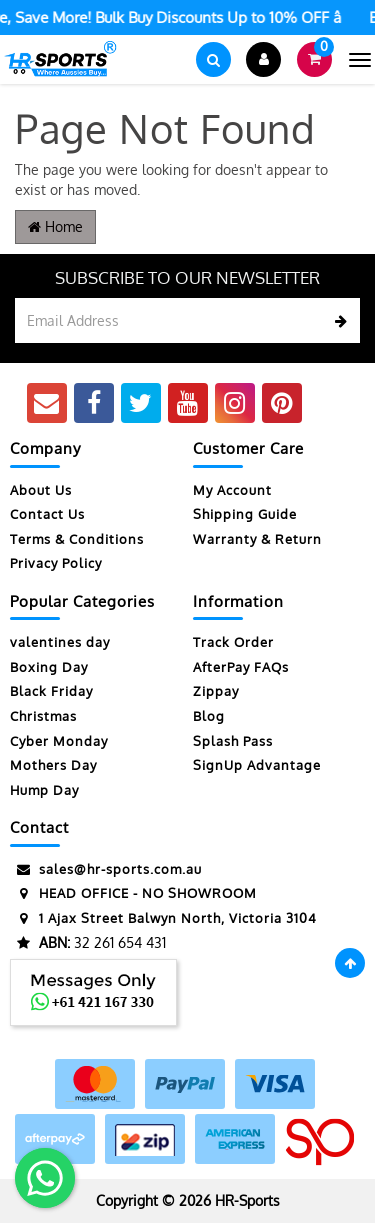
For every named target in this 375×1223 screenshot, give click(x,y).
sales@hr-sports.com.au (106, 869)
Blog (209, 716)
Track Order (233, 642)
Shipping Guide (245, 514)
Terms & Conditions (77, 539)
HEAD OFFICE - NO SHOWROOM (133, 893)
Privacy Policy (56, 563)
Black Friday (51, 691)
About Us (41, 490)
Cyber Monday (59, 741)
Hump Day (44, 790)
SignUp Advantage (257, 765)
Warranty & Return (257, 539)
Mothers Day (53, 765)
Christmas (43, 716)
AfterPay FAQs (241, 667)
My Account (232, 490)
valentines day (60, 642)
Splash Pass (233, 741)
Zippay (216, 691)
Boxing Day (49, 667)
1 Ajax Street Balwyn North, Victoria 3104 (163, 918)
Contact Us (47, 514)
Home (55, 226)
